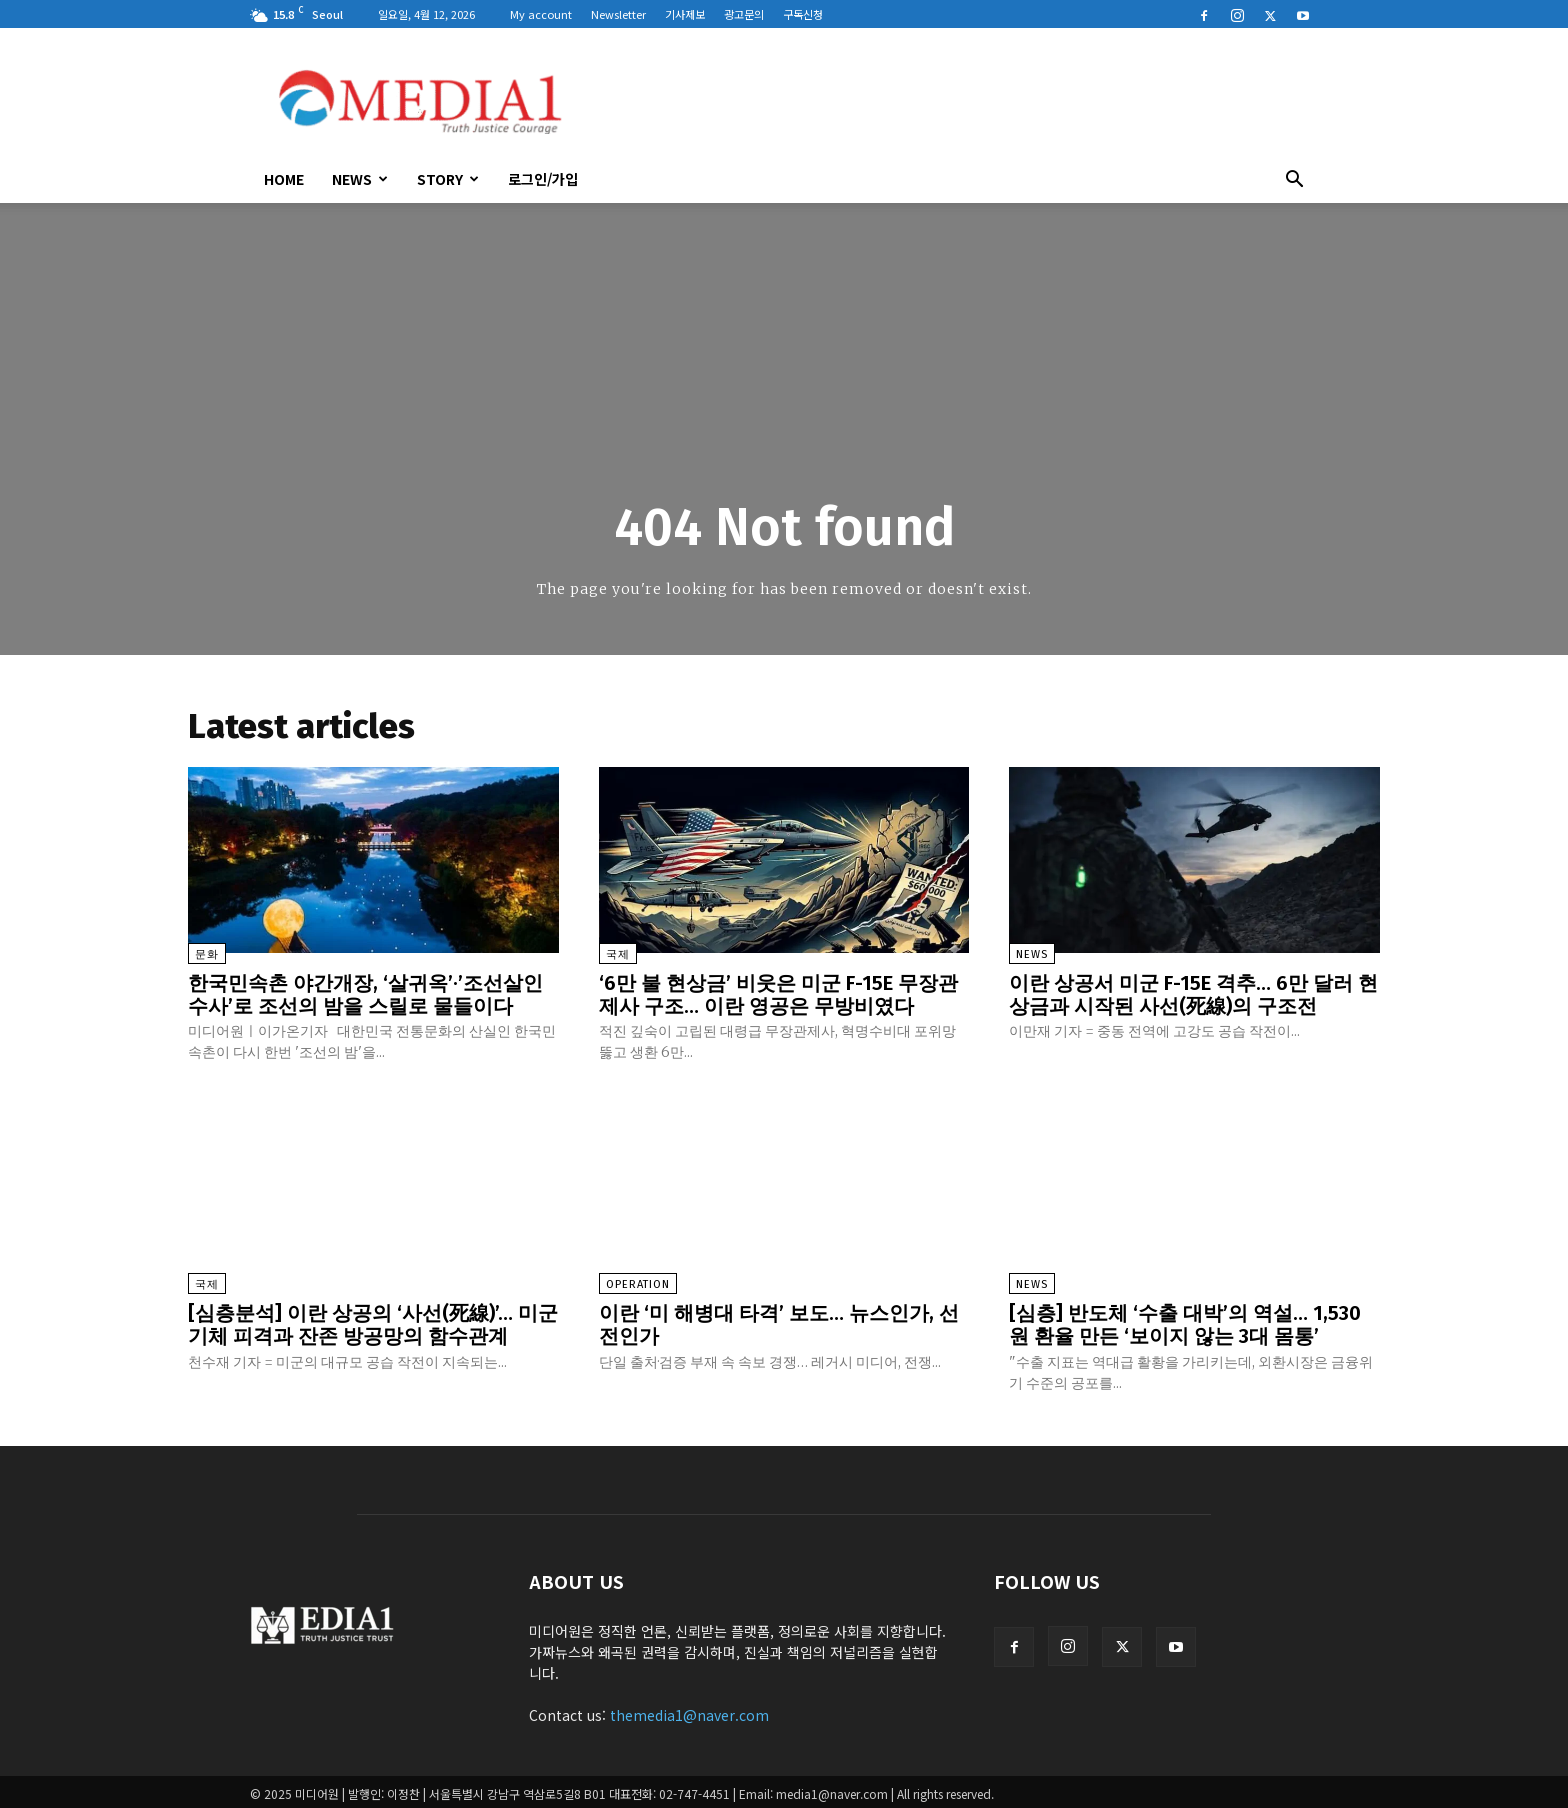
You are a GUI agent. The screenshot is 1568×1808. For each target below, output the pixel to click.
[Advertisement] (954, 101)
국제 (618, 954)
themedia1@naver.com (689, 1711)
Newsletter (618, 14)
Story (448, 179)
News (360, 179)
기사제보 (685, 14)
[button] (1294, 181)
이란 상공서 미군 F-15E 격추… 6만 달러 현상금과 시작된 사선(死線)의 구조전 (1193, 994)
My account (541, 14)
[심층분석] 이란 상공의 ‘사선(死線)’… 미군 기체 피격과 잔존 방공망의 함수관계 (373, 1322)
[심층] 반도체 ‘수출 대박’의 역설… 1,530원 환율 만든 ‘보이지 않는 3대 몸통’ (1185, 1322)
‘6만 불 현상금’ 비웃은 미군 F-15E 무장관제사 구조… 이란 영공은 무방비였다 (778, 994)
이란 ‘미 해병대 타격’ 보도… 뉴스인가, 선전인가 (779, 1322)
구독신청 (803, 14)
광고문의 (744, 14)
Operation (638, 1282)
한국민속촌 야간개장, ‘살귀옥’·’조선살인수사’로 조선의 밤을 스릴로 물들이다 (365, 994)
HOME (284, 179)
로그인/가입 (543, 179)
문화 (207, 954)
